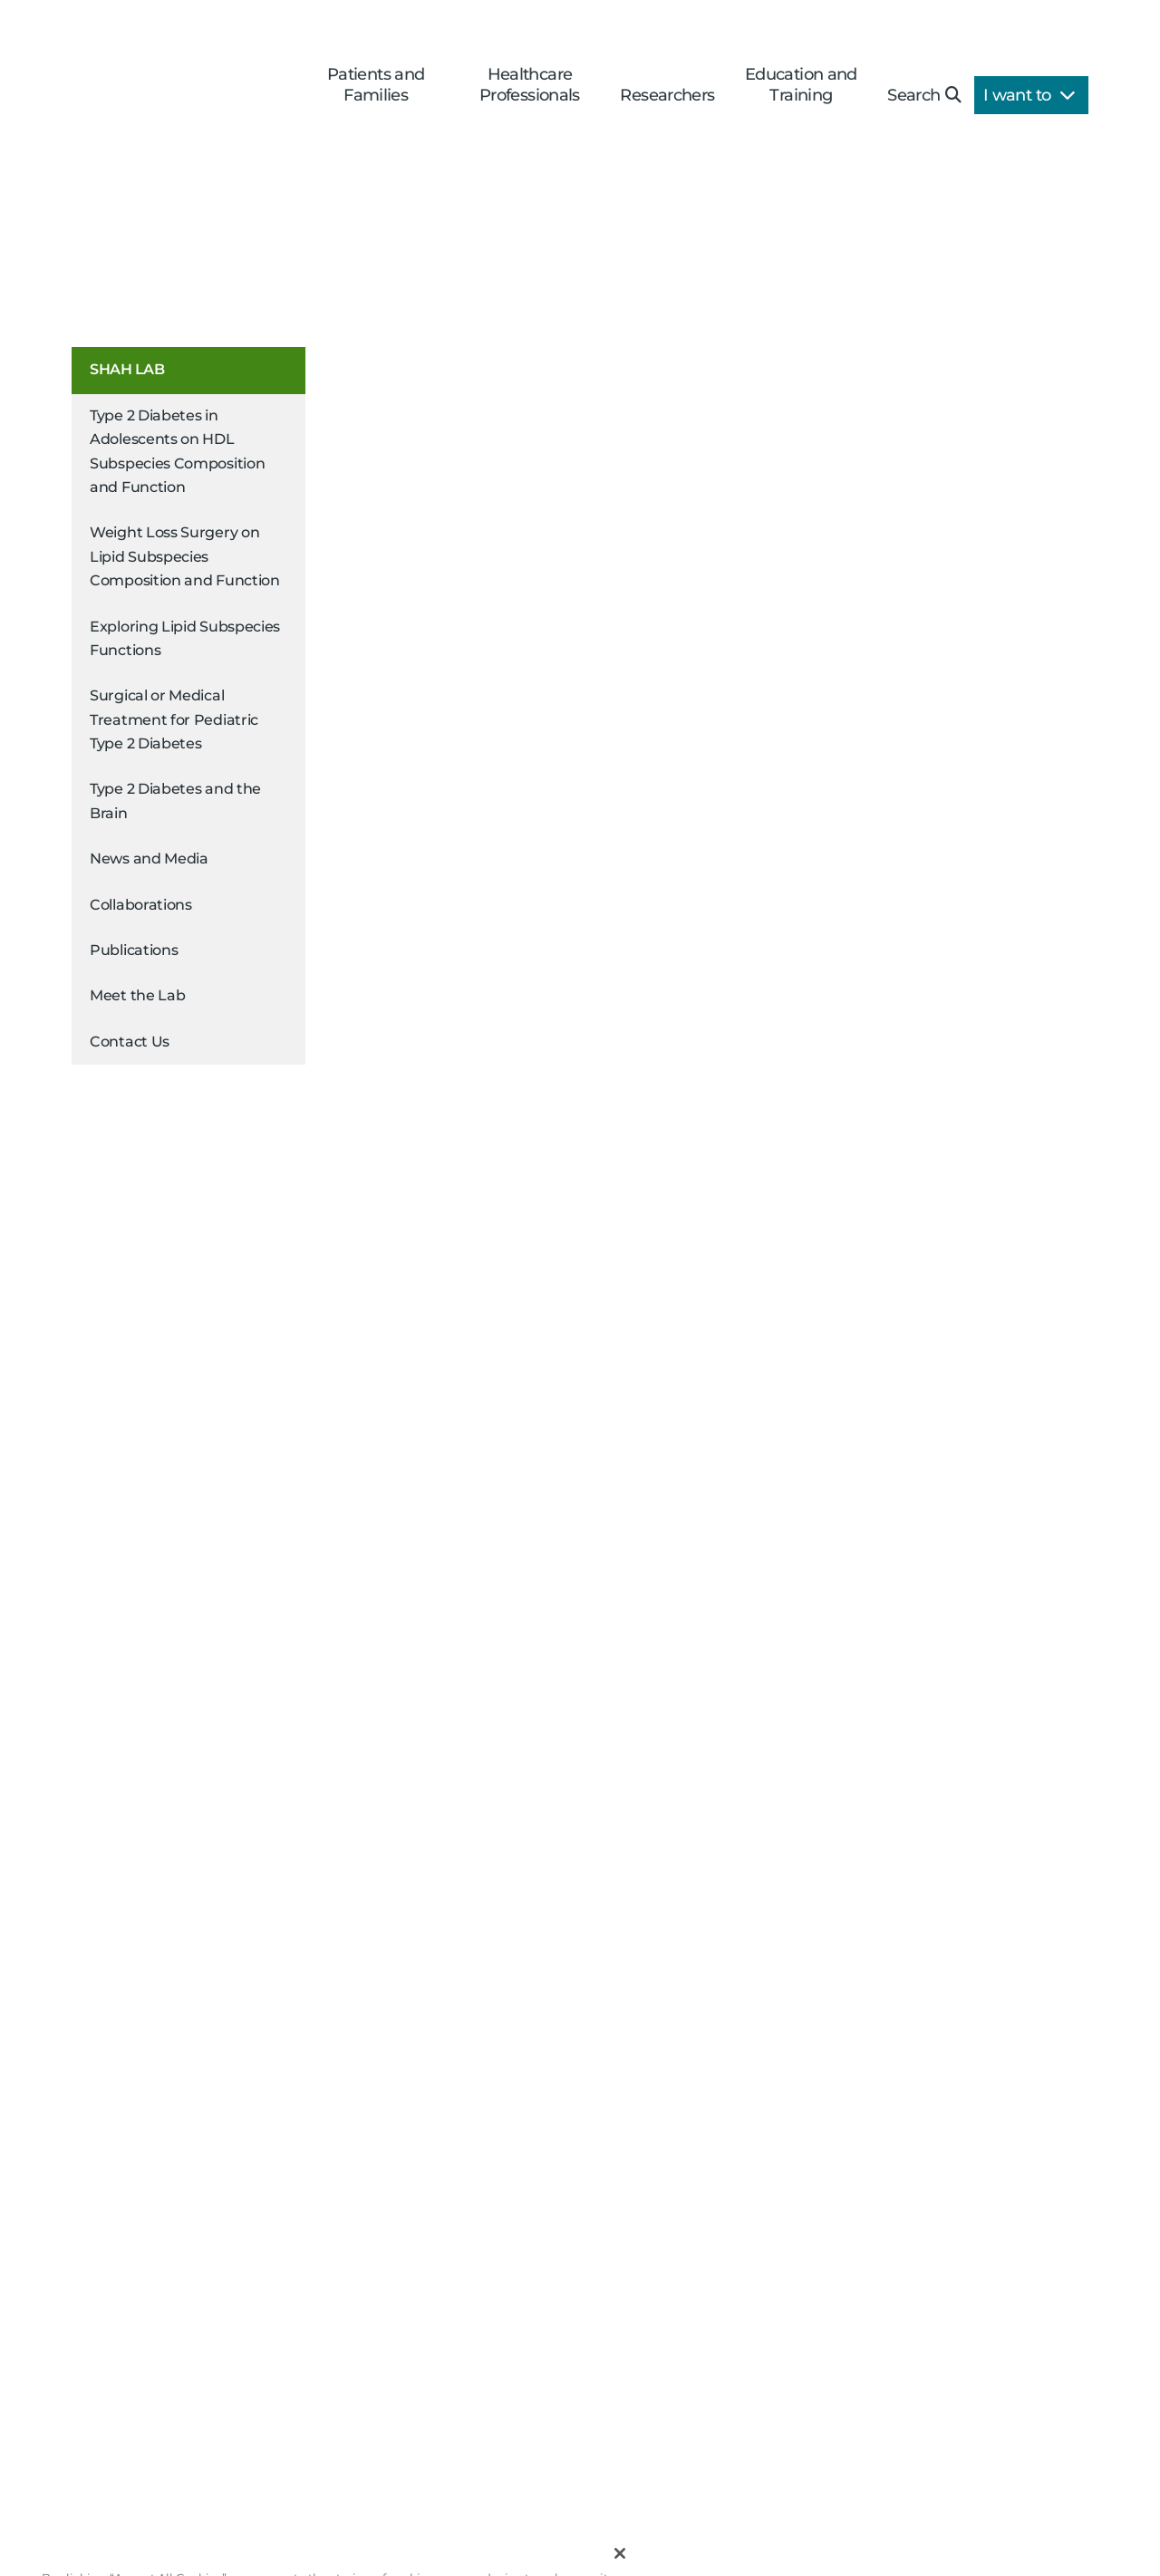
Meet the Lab (137, 995)
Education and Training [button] (801, 84)
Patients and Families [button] (376, 84)
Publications (134, 950)
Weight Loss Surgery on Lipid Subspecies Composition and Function (185, 556)
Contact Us (129, 1041)
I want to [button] (1029, 95)
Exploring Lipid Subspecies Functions (185, 638)
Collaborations (141, 904)
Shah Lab (127, 369)
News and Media (149, 858)
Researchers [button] (667, 95)
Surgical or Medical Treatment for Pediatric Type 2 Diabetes (174, 719)
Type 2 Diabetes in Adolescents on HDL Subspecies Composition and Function (177, 451)
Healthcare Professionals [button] (529, 84)
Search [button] (924, 95)
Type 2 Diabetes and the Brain (175, 800)
